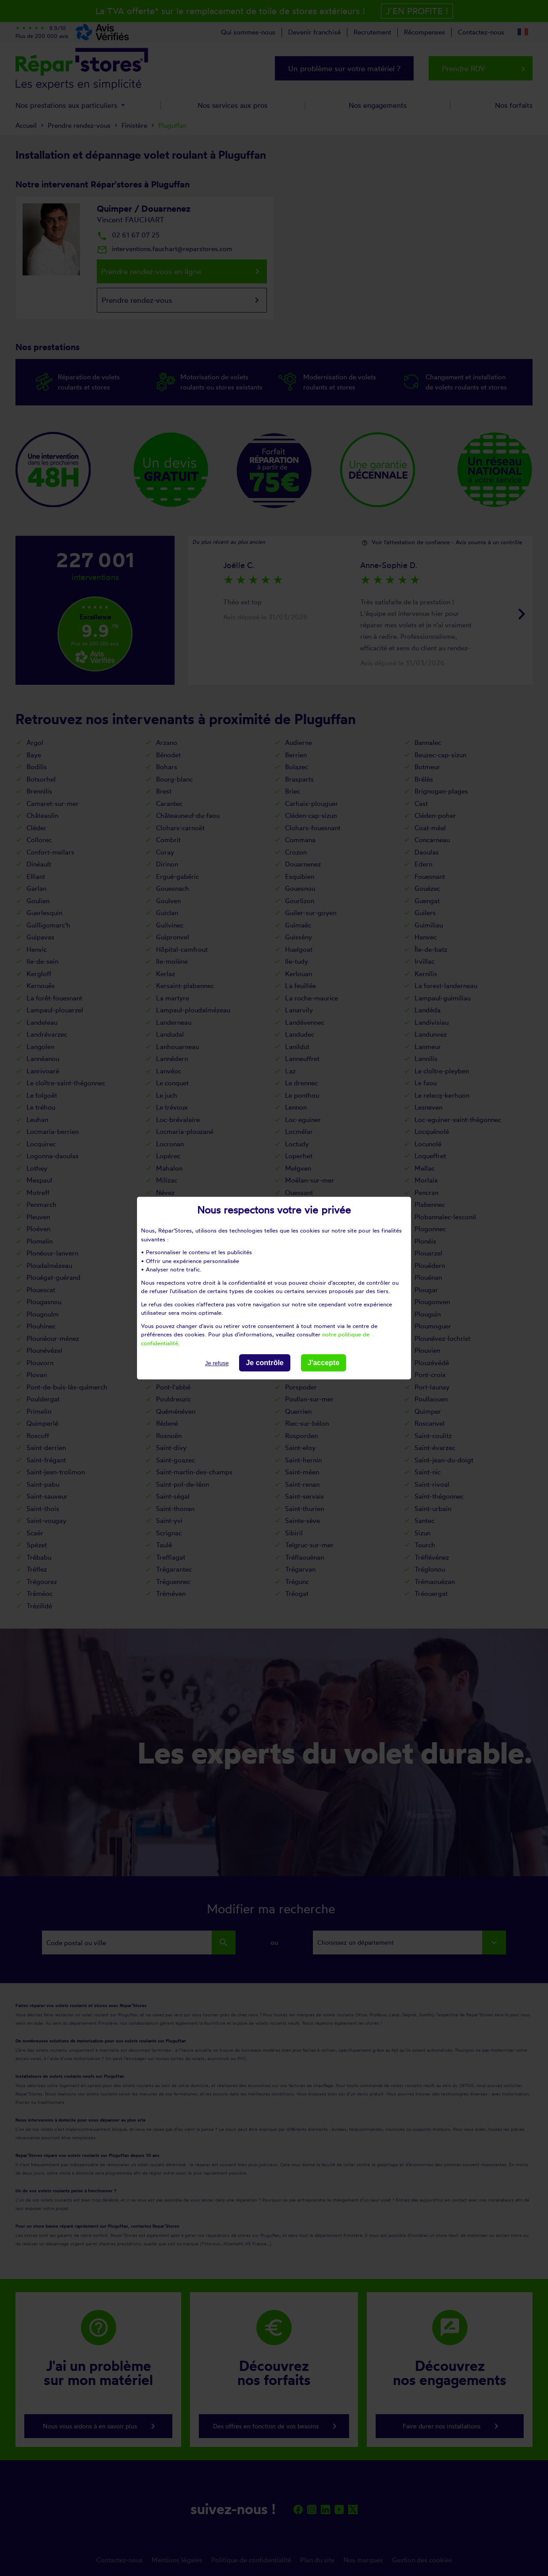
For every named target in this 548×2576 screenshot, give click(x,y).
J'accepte (323, 1362)
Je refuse (216, 1363)
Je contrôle (264, 1362)
